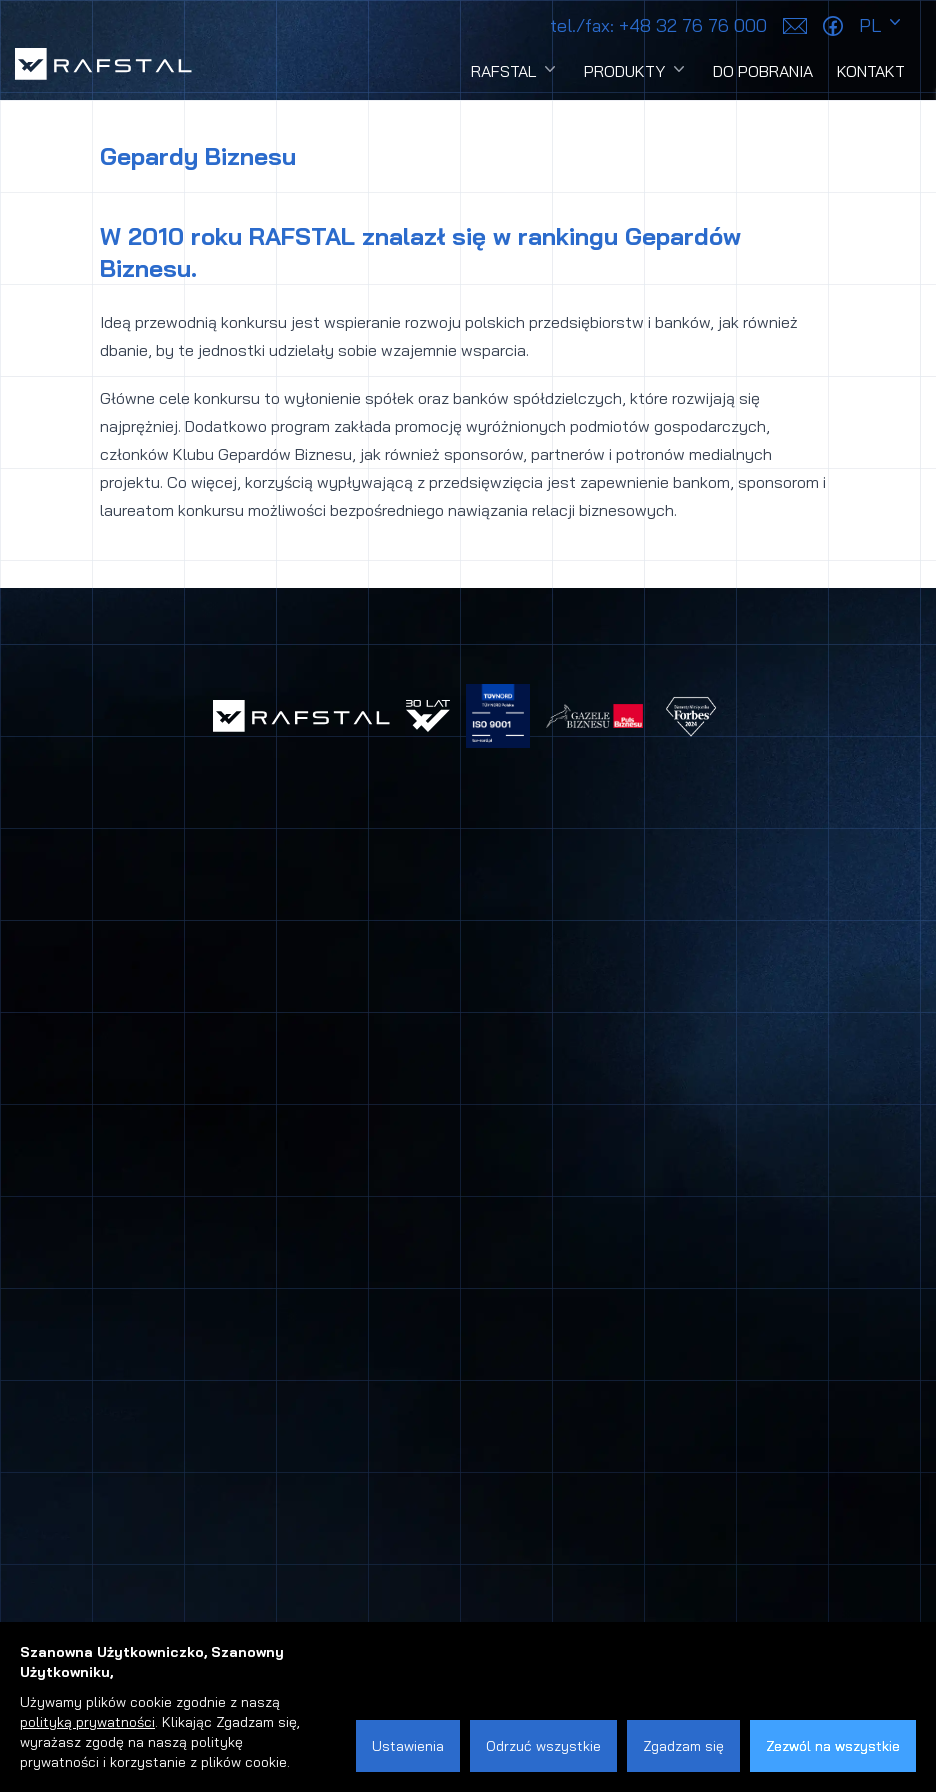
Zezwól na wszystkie (833, 1746)
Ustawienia (408, 1746)
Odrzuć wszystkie (543, 1746)
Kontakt (871, 71)
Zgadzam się (683, 1746)
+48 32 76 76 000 (658, 25)
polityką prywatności (87, 1722)
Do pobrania (763, 71)
